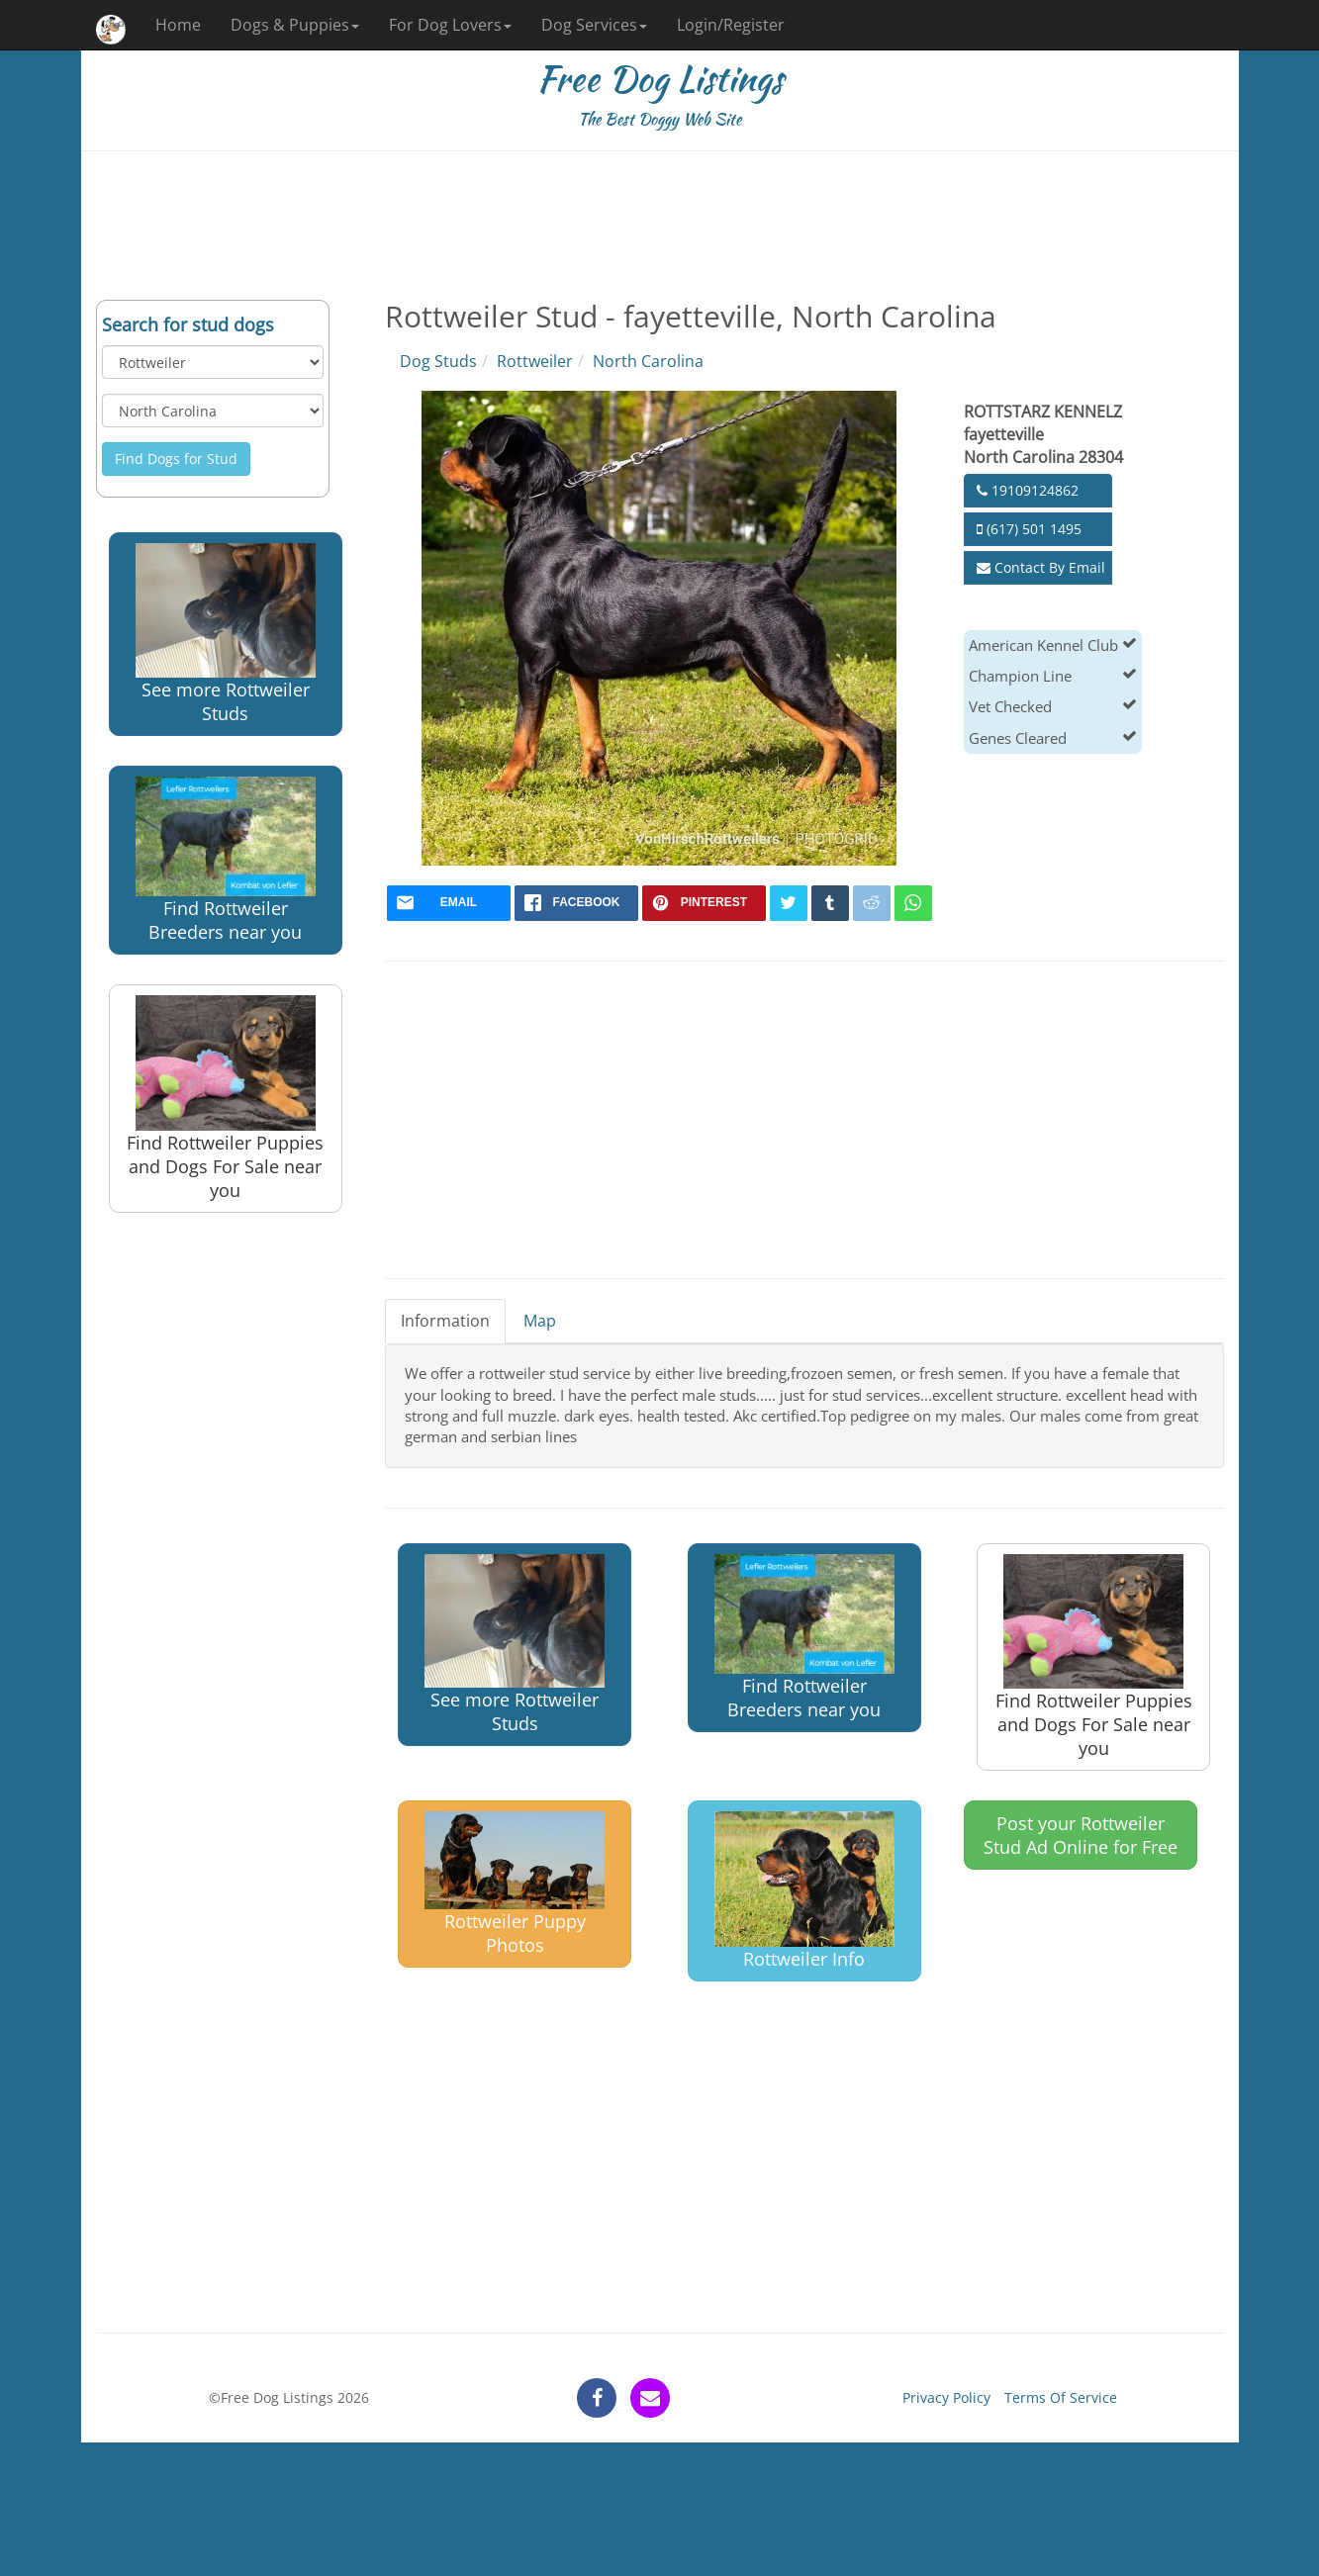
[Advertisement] (660, 225)
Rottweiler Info (804, 1891)
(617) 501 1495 (1029, 528)
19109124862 (1028, 490)
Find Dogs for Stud (176, 458)
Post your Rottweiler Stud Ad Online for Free (1081, 1835)
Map (539, 1321)
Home (178, 25)
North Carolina (648, 361)
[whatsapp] (913, 903)
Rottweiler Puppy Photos (514, 1884)
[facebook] (576, 903)
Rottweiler (535, 361)
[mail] (449, 903)
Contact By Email (1041, 567)
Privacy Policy (946, 2397)
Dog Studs (438, 361)
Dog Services (594, 25)
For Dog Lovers (450, 25)
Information (445, 1321)
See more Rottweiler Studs (226, 634)
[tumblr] (830, 903)
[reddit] (872, 903)
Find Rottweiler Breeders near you (226, 860)
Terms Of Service (1060, 2397)
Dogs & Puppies (295, 25)
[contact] (650, 2398)
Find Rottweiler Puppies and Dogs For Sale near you (225, 1098)
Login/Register (731, 25)
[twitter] (788, 903)
